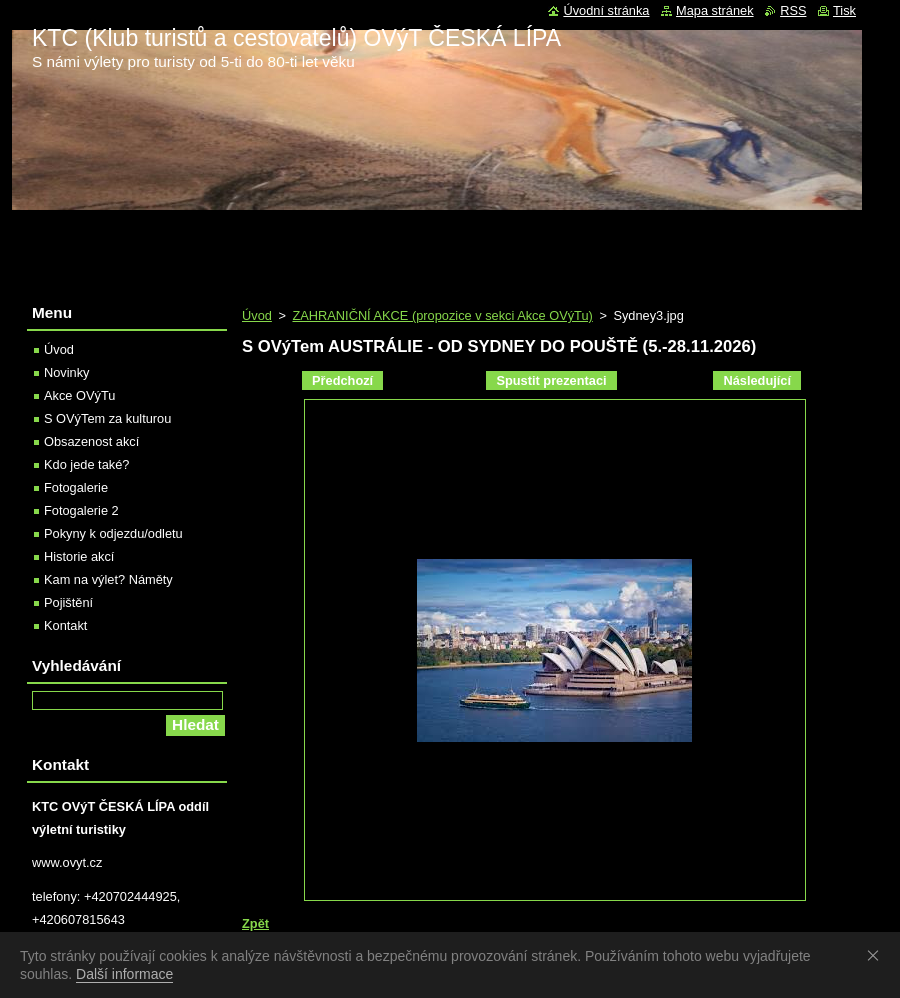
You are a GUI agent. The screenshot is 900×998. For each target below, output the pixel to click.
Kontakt (65, 625)
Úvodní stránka (606, 10)
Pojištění (68, 602)
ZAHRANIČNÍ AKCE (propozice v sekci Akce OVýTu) (442, 315)
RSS (793, 10)
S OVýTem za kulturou (107, 418)
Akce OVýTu (79, 395)
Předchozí (342, 380)
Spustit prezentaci (551, 380)
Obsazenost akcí (91, 441)
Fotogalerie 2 (81, 510)
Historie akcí (79, 556)
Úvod (257, 315)
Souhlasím (877, 955)
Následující (757, 380)
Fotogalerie (76, 487)
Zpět (255, 923)
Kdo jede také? (86, 464)
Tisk (844, 10)
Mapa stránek (715, 10)
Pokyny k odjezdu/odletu (113, 533)
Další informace (124, 974)
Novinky (67, 372)
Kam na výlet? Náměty (108, 579)
